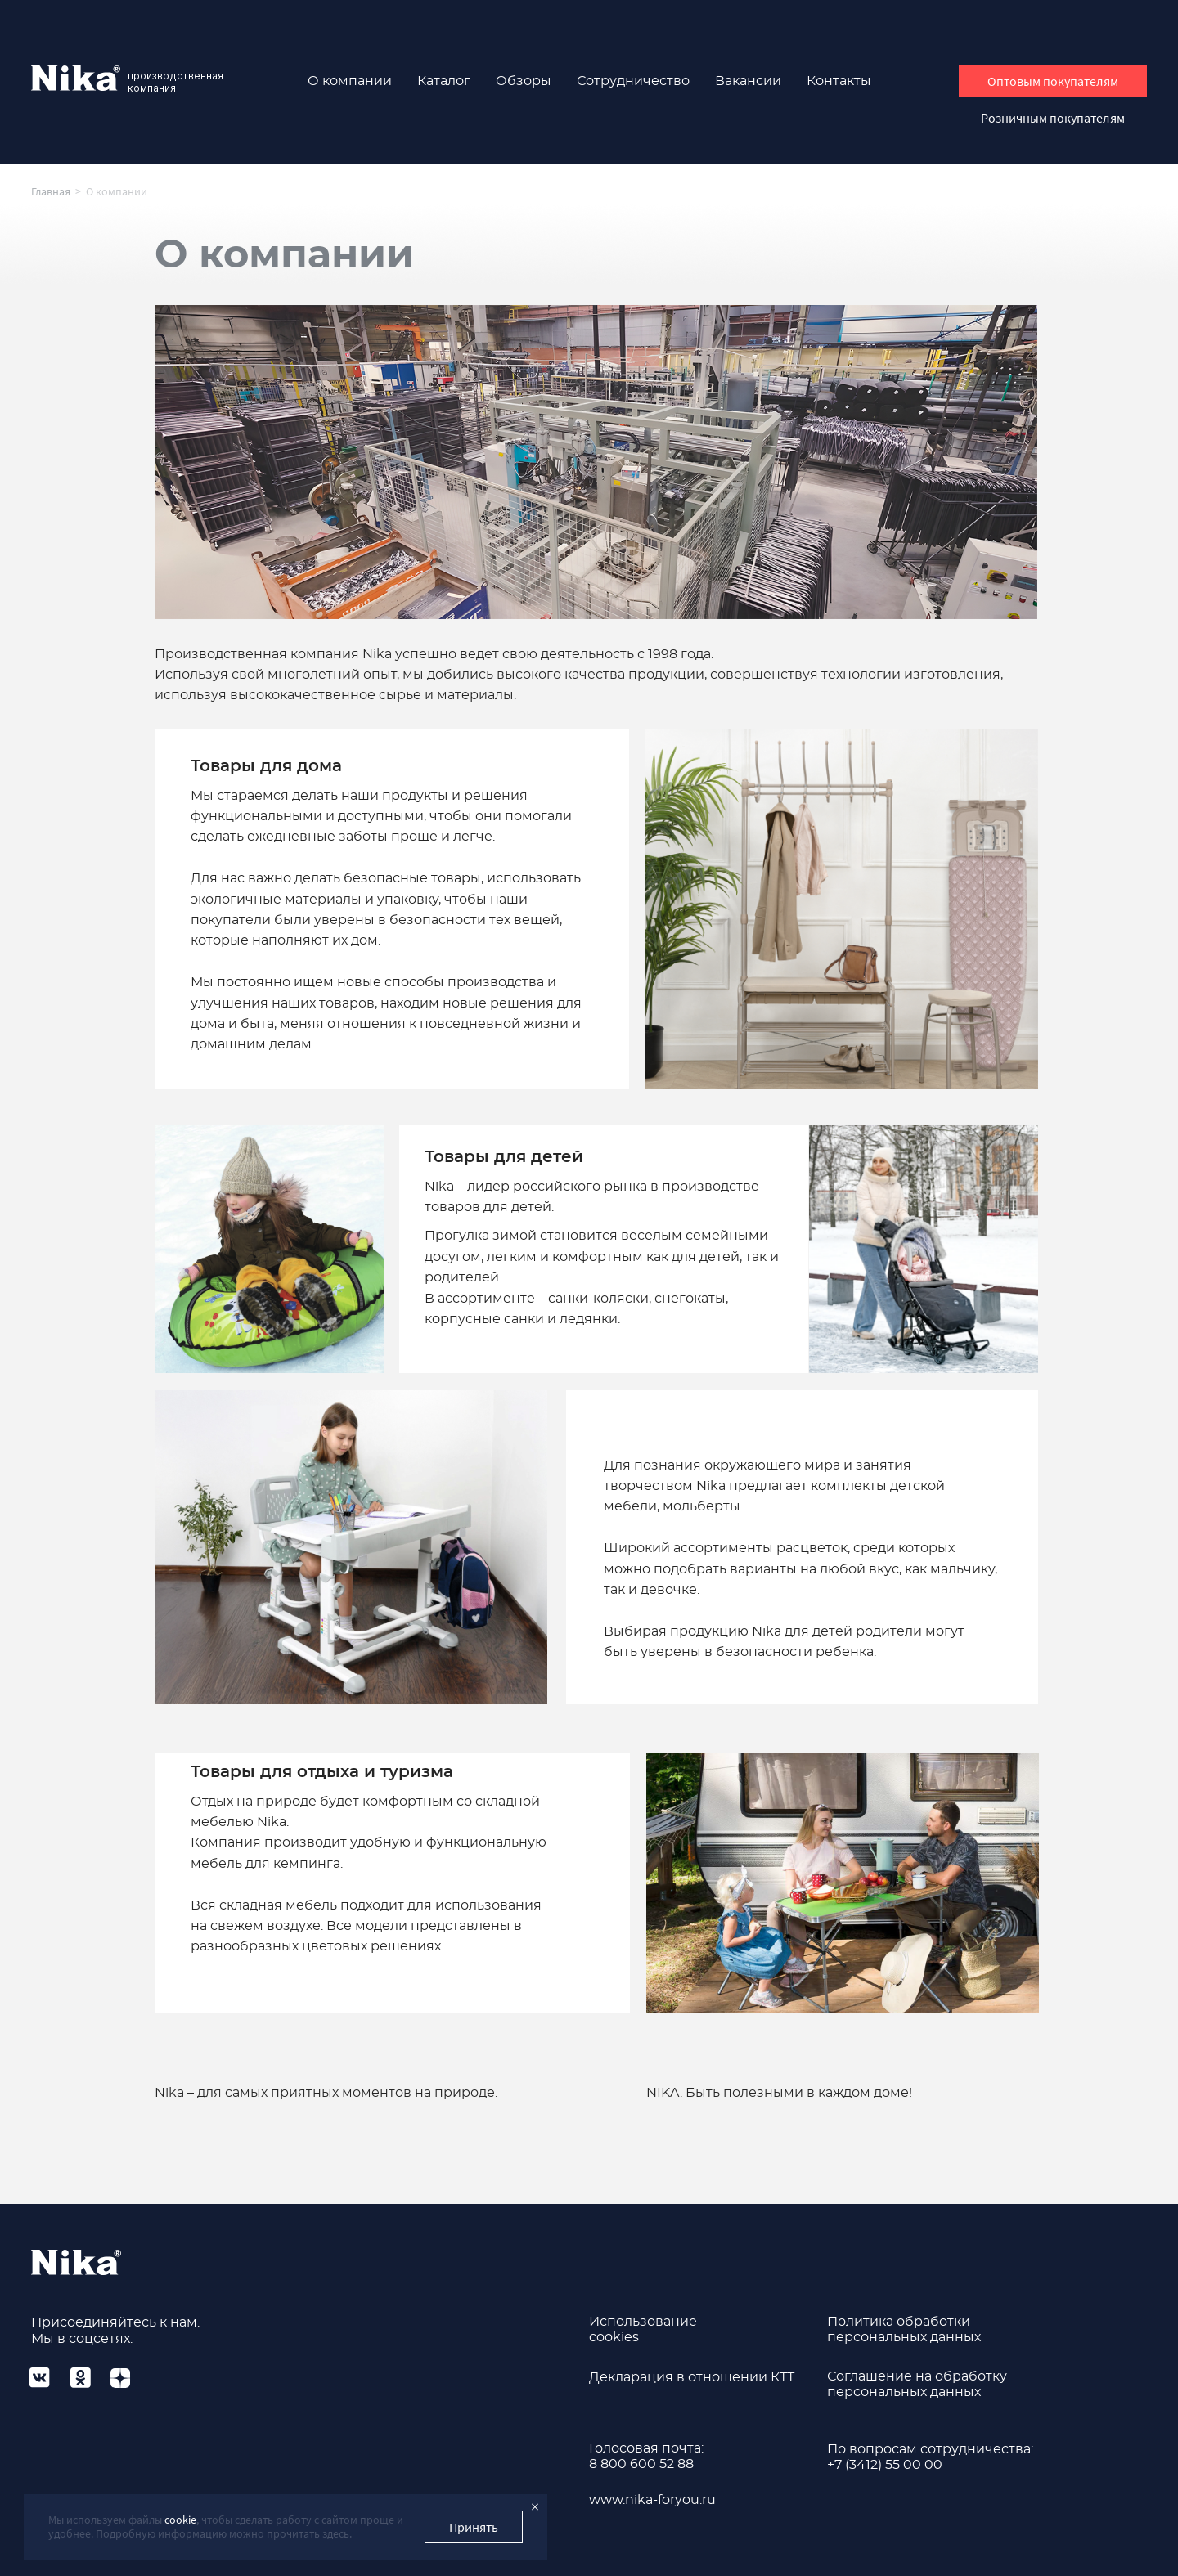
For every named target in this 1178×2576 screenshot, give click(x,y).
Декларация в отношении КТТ (691, 2377)
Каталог (443, 81)
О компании (350, 81)
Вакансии (748, 81)
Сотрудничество (633, 81)
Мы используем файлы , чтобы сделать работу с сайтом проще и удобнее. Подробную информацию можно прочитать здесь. (225, 2526)
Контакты (839, 81)
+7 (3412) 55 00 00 (884, 2464)
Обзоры (523, 81)
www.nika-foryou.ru (652, 2499)
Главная (50, 191)
